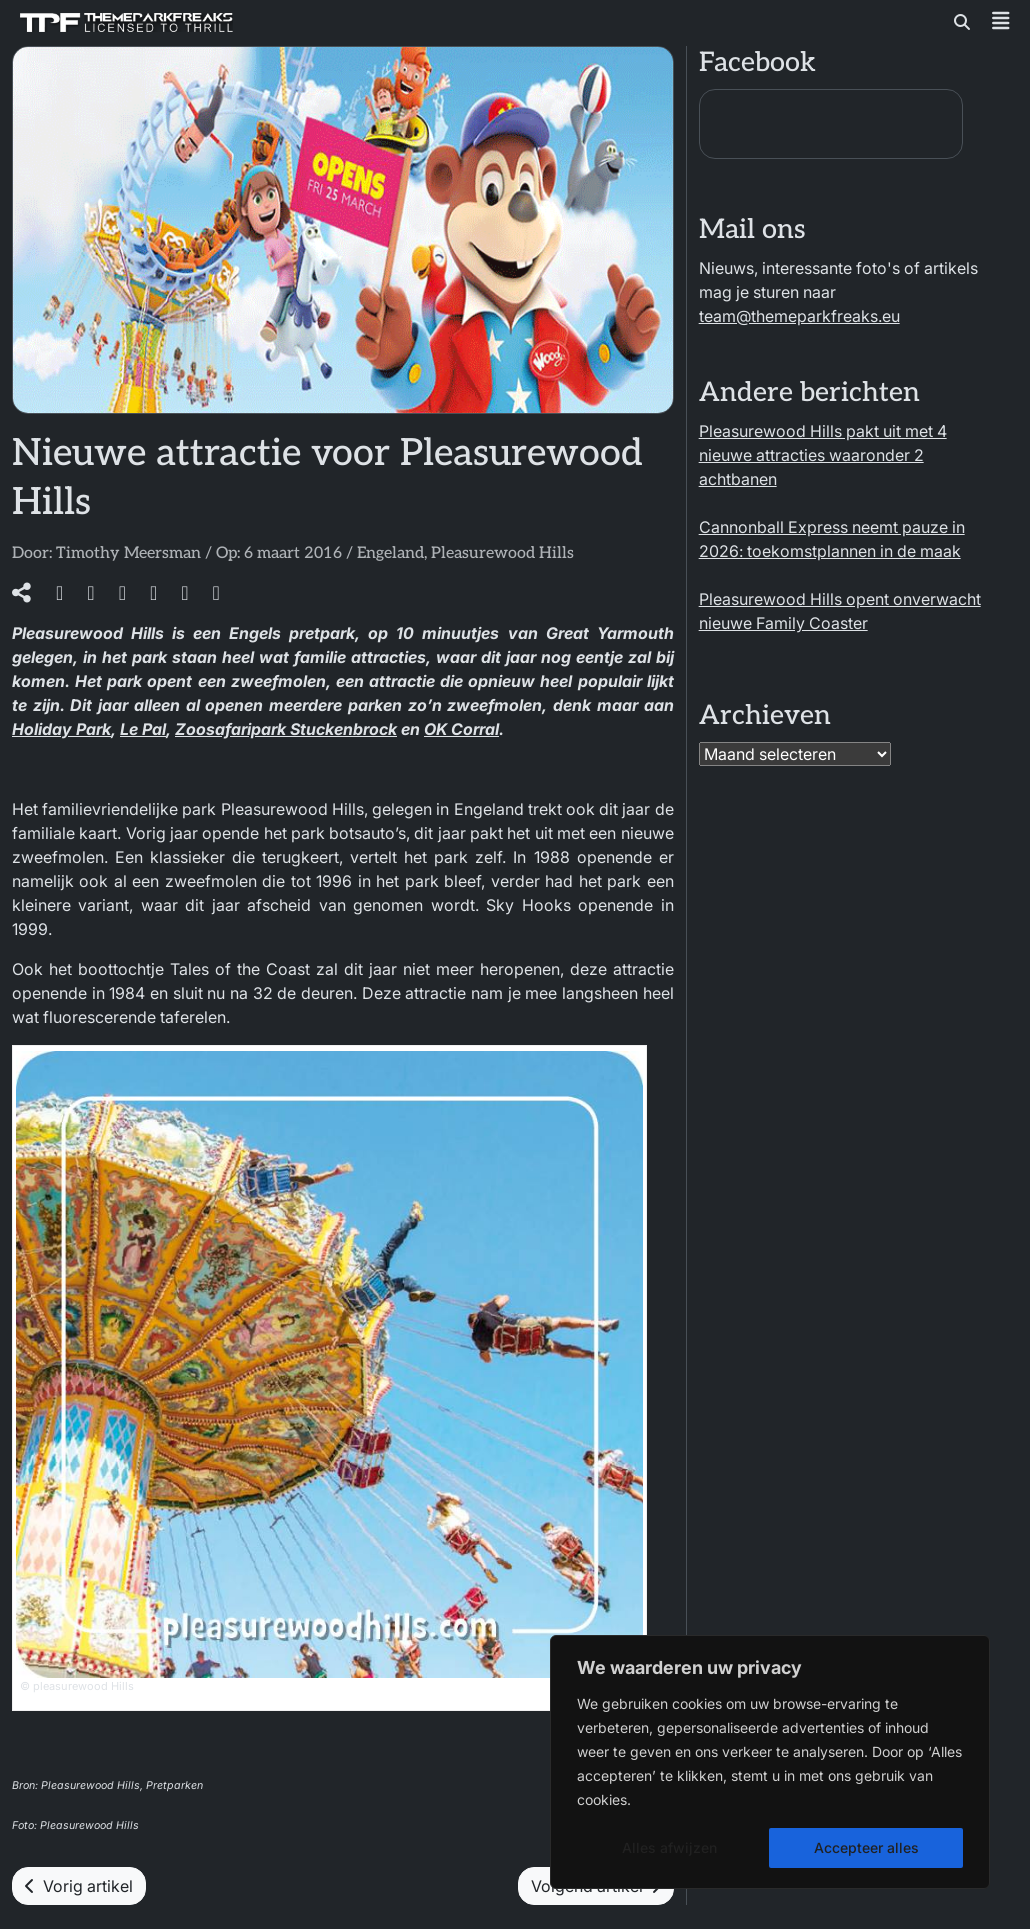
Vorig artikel (79, 1886)
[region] (770, 1762)
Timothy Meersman (128, 553)
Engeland (390, 553)
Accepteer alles (866, 1847)
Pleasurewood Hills (502, 553)
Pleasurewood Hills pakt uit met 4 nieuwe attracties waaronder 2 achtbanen (823, 455)
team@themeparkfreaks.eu (799, 316)
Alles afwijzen (669, 1847)
